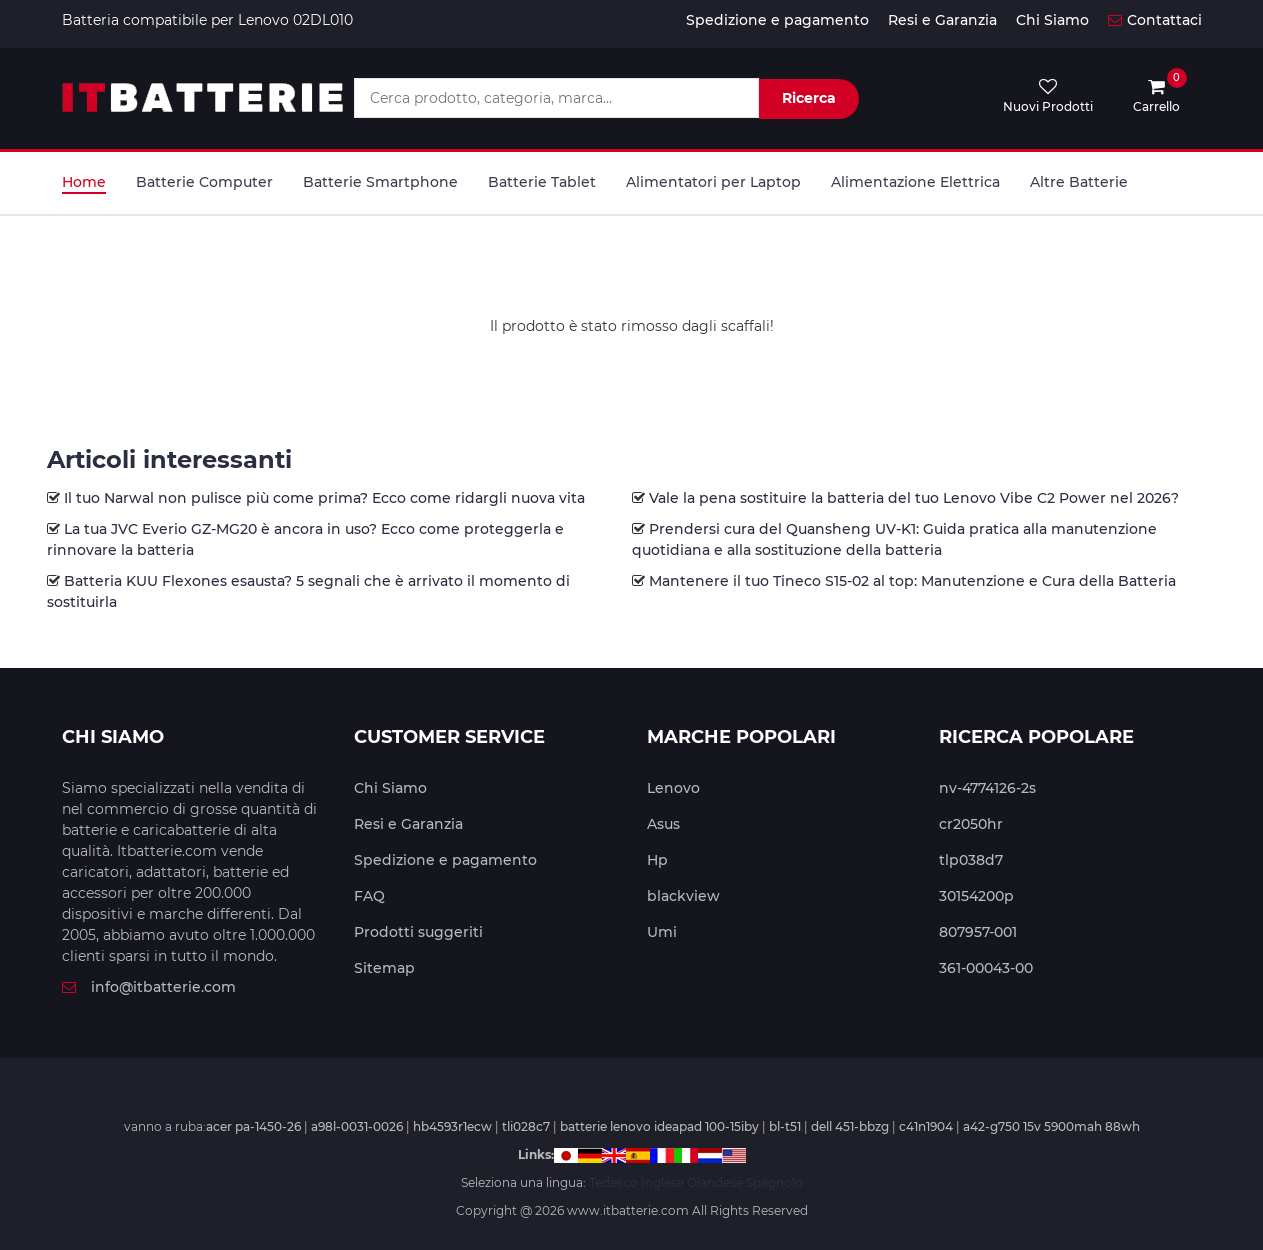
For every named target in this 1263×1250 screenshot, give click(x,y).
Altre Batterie (1079, 182)
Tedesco (613, 1182)
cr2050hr (971, 824)
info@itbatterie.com (149, 987)
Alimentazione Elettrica (915, 182)
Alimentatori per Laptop (713, 182)
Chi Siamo (1052, 20)
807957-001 (978, 932)
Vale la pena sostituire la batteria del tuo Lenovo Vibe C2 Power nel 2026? (914, 498)
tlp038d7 (971, 860)
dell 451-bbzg (850, 1126)
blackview (683, 896)
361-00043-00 (986, 968)
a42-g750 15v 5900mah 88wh (1051, 1126)
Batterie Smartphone (380, 182)
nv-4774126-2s (987, 788)
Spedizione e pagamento (777, 20)
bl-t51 (785, 1126)
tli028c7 (526, 1126)
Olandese (715, 1182)
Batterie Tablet (542, 182)
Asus (663, 824)
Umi (662, 932)
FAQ (369, 896)
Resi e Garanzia (942, 20)
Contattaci (1155, 20)
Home (84, 182)
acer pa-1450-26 (253, 1126)
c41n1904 (926, 1126)
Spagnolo (774, 1182)
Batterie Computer (204, 182)
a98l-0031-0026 (357, 1126)
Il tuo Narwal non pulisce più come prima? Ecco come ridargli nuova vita (324, 498)
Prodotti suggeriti (418, 932)
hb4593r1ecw (452, 1126)
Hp (657, 860)
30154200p (976, 896)
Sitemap (384, 968)
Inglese (662, 1182)
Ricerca (809, 98)
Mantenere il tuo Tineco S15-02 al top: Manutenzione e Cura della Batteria (912, 581)
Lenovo (673, 788)
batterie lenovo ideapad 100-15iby (659, 1126)
